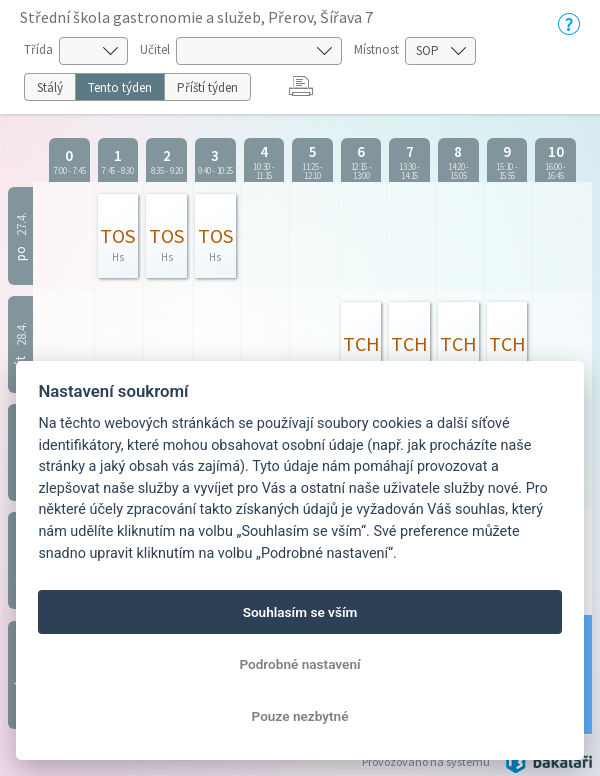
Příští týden (207, 87)
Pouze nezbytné (300, 716)
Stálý (50, 87)
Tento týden (120, 87)
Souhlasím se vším (300, 612)
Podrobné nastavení (299, 664)
